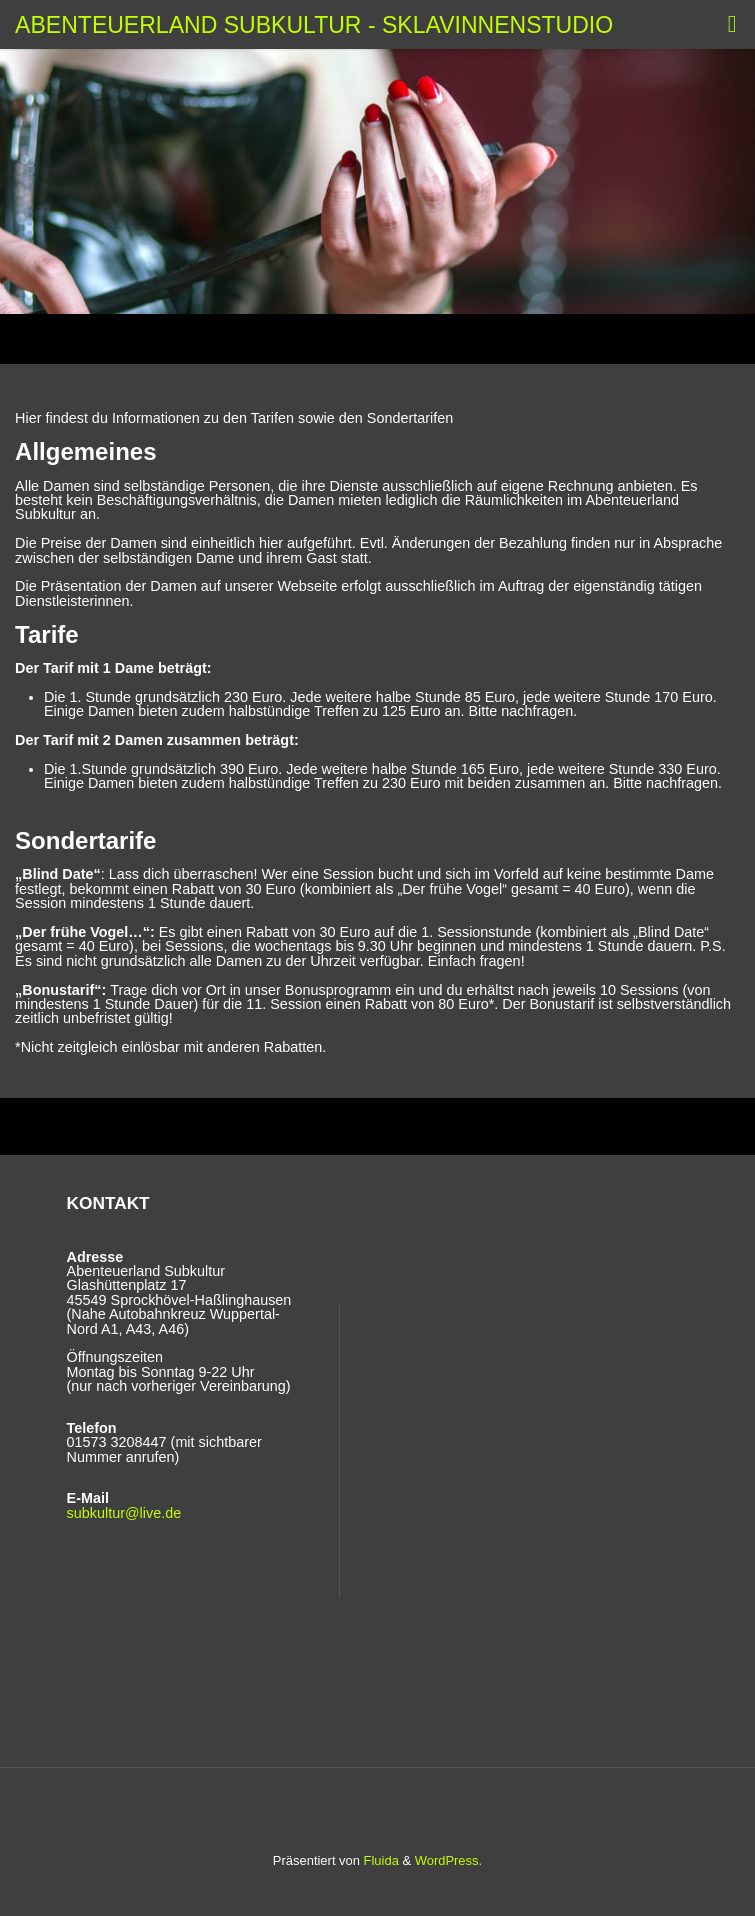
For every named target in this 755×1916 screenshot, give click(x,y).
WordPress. (448, 1860)
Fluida (379, 1860)
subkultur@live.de (124, 1513)
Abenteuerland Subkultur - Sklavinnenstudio (314, 24)
